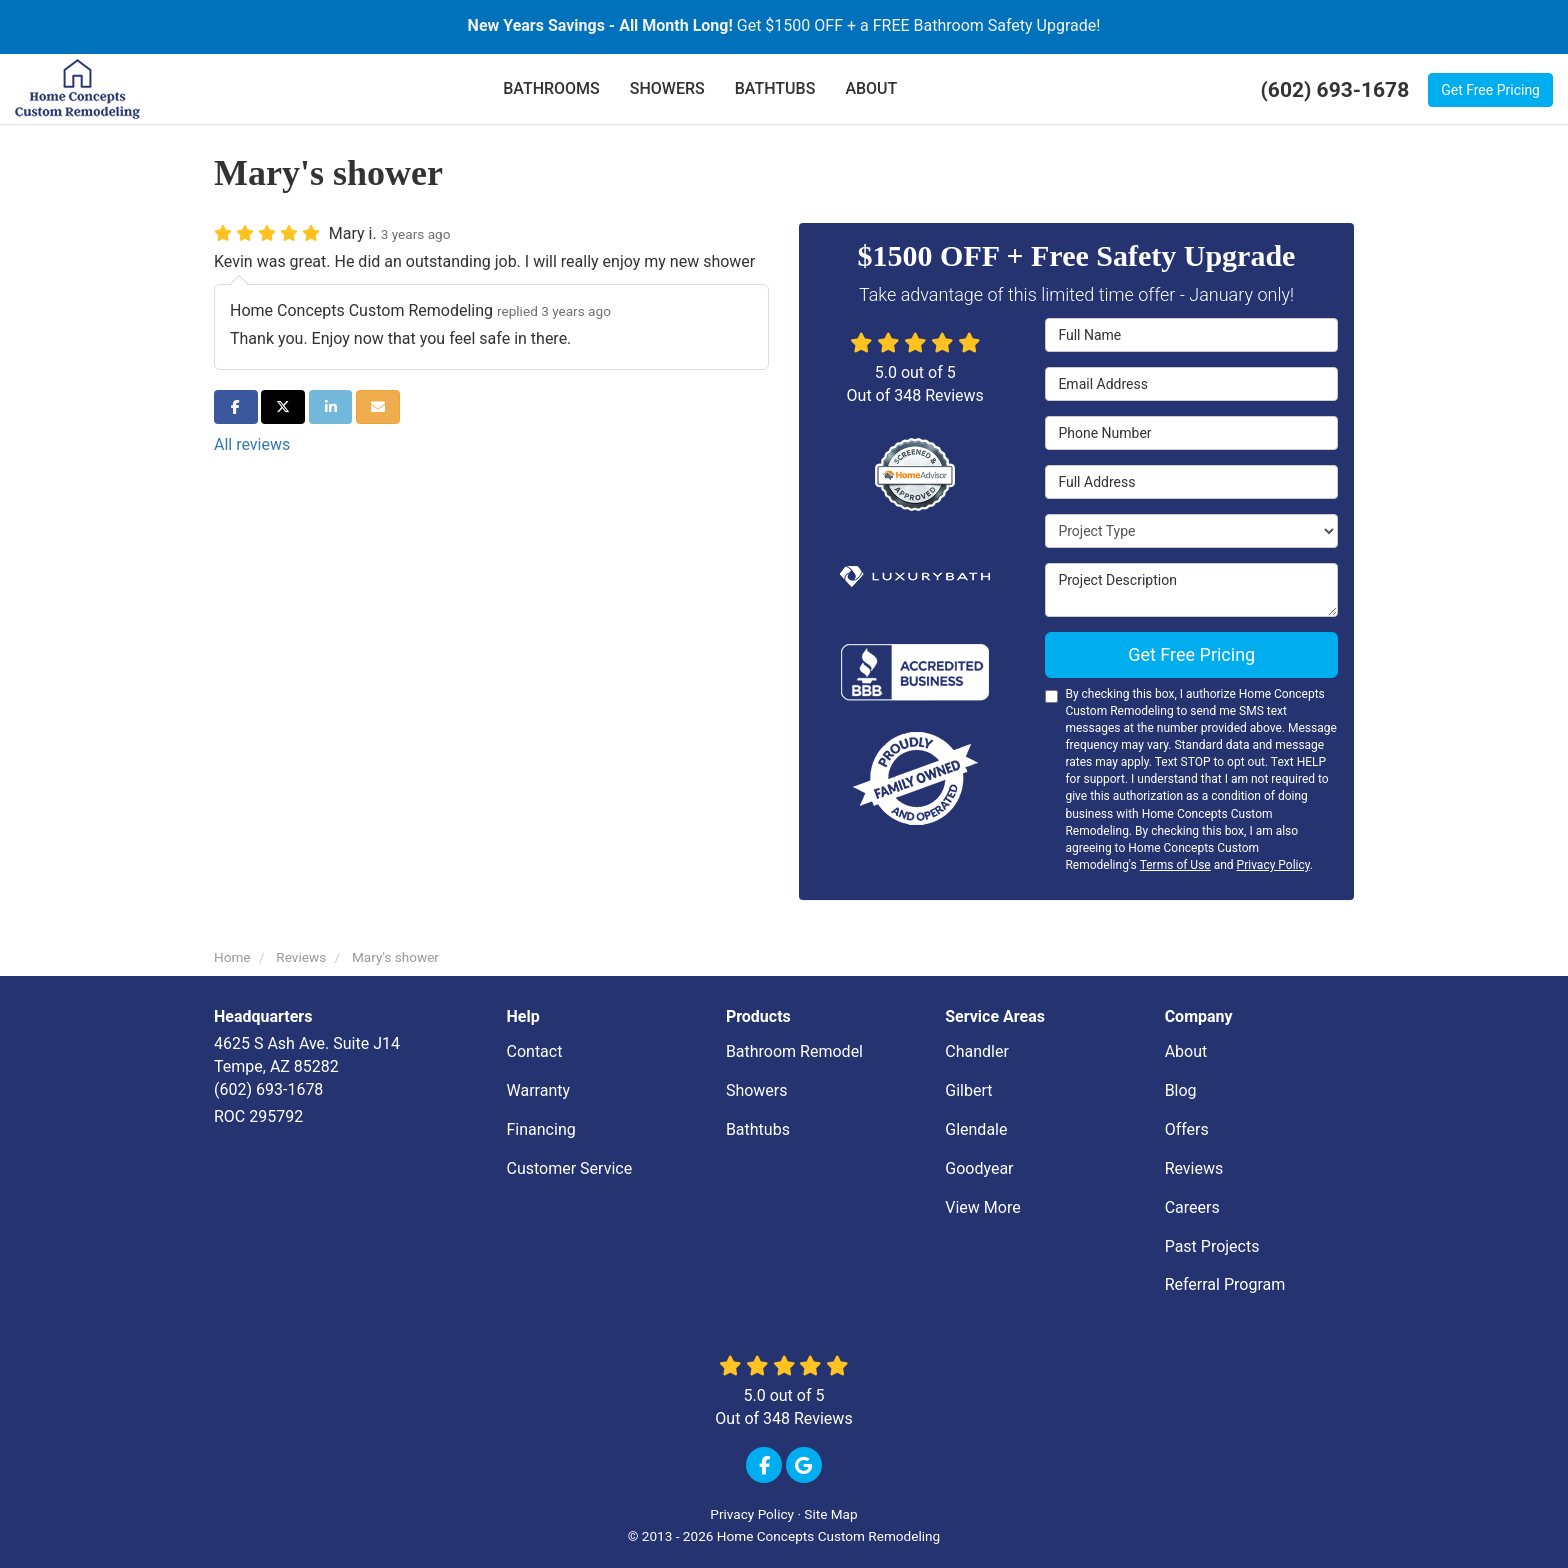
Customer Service (570, 1168)
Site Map (830, 1514)
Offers (1187, 1129)
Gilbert (968, 1090)
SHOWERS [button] (667, 88)
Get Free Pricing (1490, 90)
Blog (1181, 1090)
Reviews (1194, 1168)
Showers (757, 1090)
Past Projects (1212, 1246)
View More (982, 1207)
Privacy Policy (1273, 865)
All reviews (252, 444)
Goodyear (979, 1168)
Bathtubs (758, 1129)
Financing (541, 1129)
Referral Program (1225, 1284)
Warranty (539, 1090)
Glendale (976, 1129)
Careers (1192, 1207)
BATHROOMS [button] (551, 88)
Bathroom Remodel (794, 1051)
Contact (535, 1051)
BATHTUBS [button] (775, 88)
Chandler (977, 1051)
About (1186, 1051)
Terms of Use (1175, 865)
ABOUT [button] (871, 88)
